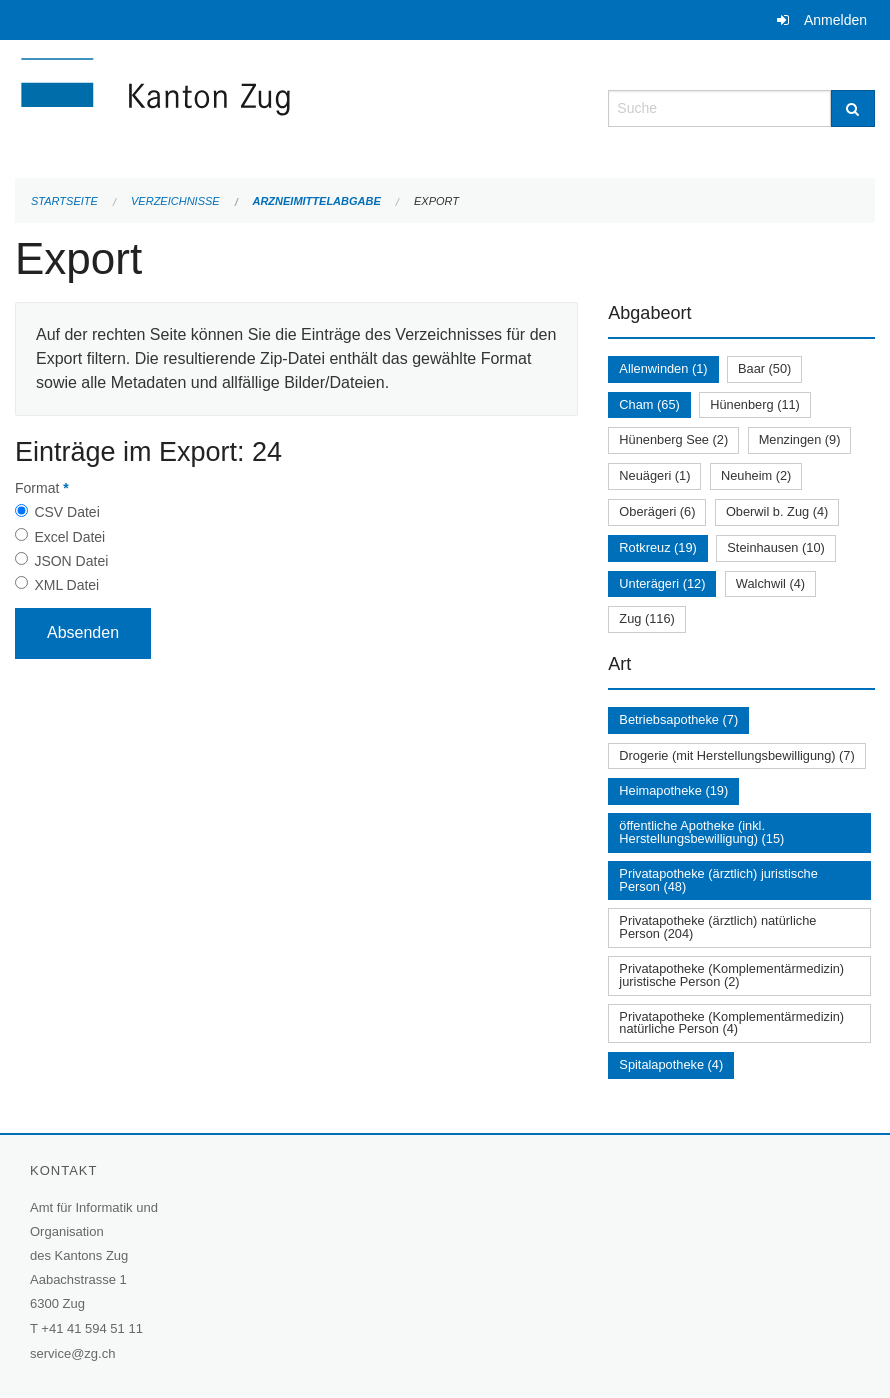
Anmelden (835, 20)
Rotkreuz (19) (658, 547)
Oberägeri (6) (657, 511)
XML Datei (66, 585)
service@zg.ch (72, 1353)
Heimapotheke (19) (673, 790)
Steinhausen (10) (775, 547)
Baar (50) (764, 368)
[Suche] (853, 108)
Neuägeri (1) (654, 475)
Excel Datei (69, 537)
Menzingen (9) (800, 439)
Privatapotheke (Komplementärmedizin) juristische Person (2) (731, 975)
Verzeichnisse (175, 201)
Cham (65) (649, 404)
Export (436, 201)
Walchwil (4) (770, 583)
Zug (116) (646, 618)
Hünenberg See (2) (673, 439)
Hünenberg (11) (755, 404)
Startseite (64, 201)
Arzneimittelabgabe (316, 201)
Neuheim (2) (756, 475)
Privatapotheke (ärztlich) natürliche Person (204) (717, 927)
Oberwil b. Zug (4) (777, 511)
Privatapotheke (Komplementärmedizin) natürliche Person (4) (731, 1023)
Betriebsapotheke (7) (678, 719)
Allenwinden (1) (663, 368)
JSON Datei (71, 561)
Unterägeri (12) (662, 583)
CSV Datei (66, 512)
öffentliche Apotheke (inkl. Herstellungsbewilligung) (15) (701, 832)
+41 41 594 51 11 (92, 1328)
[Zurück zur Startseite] (275, 106)
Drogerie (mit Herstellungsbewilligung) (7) (736, 755)
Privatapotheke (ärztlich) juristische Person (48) (718, 880)
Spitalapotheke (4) (671, 1064)
